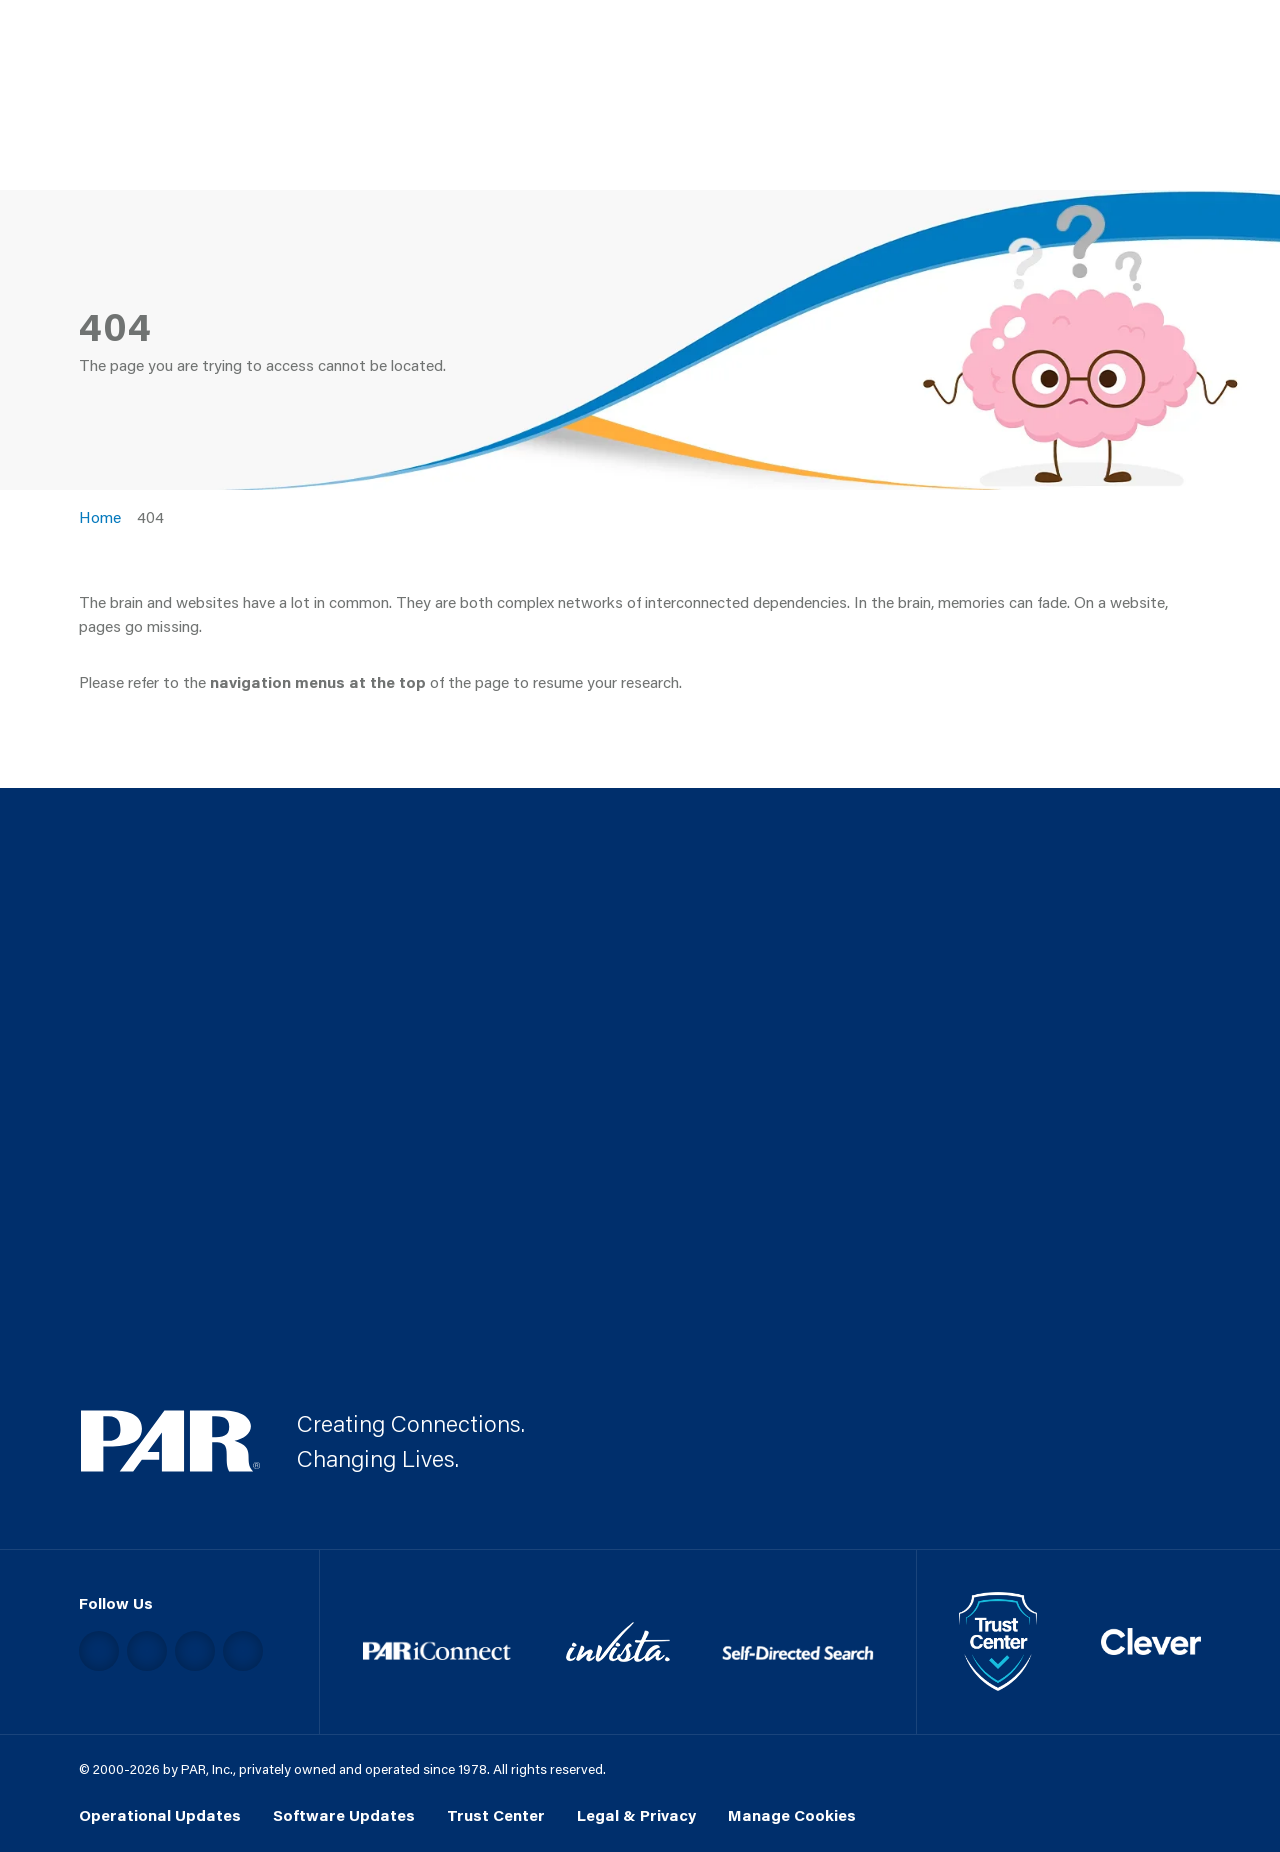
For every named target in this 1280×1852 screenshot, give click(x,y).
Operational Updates (160, 1815)
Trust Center (496, 1815)
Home (100, 517)
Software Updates (344, 1815)
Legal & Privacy (636, 1815)
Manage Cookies (792, 1815)
